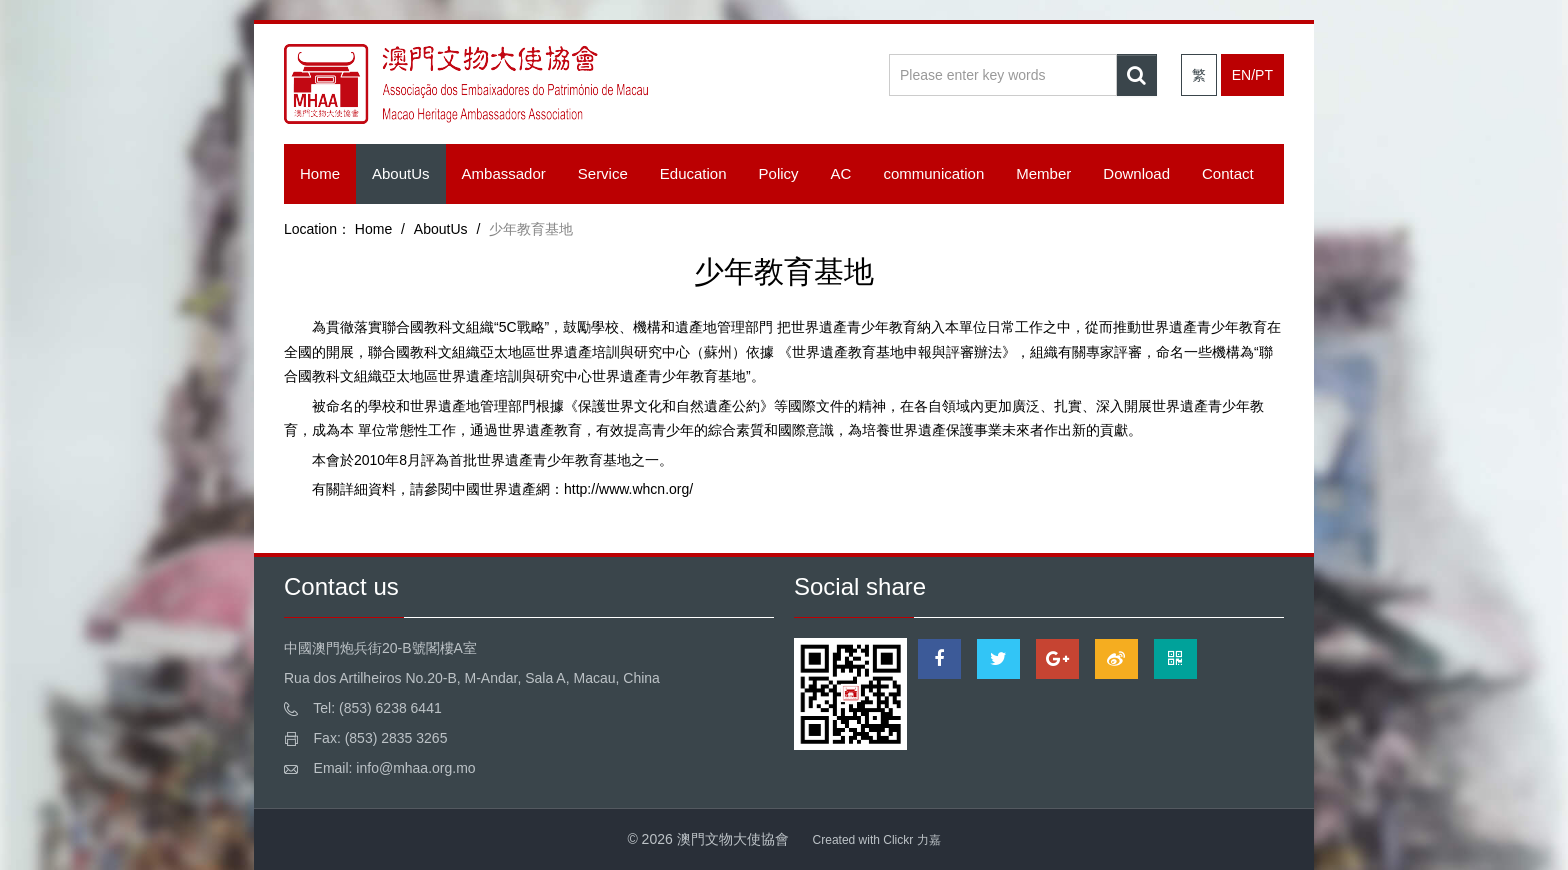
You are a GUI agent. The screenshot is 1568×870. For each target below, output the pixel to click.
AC (841, 173)
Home (320, 173)
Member (1043, 173)
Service (603, 173)
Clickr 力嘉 (911, 840)
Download (1136, 173)
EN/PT (1252, 75)
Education (693, 173)
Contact (1228, 173)
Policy (779, 173)
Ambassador (504, 173)
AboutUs (401, 173)
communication (933, 173)
